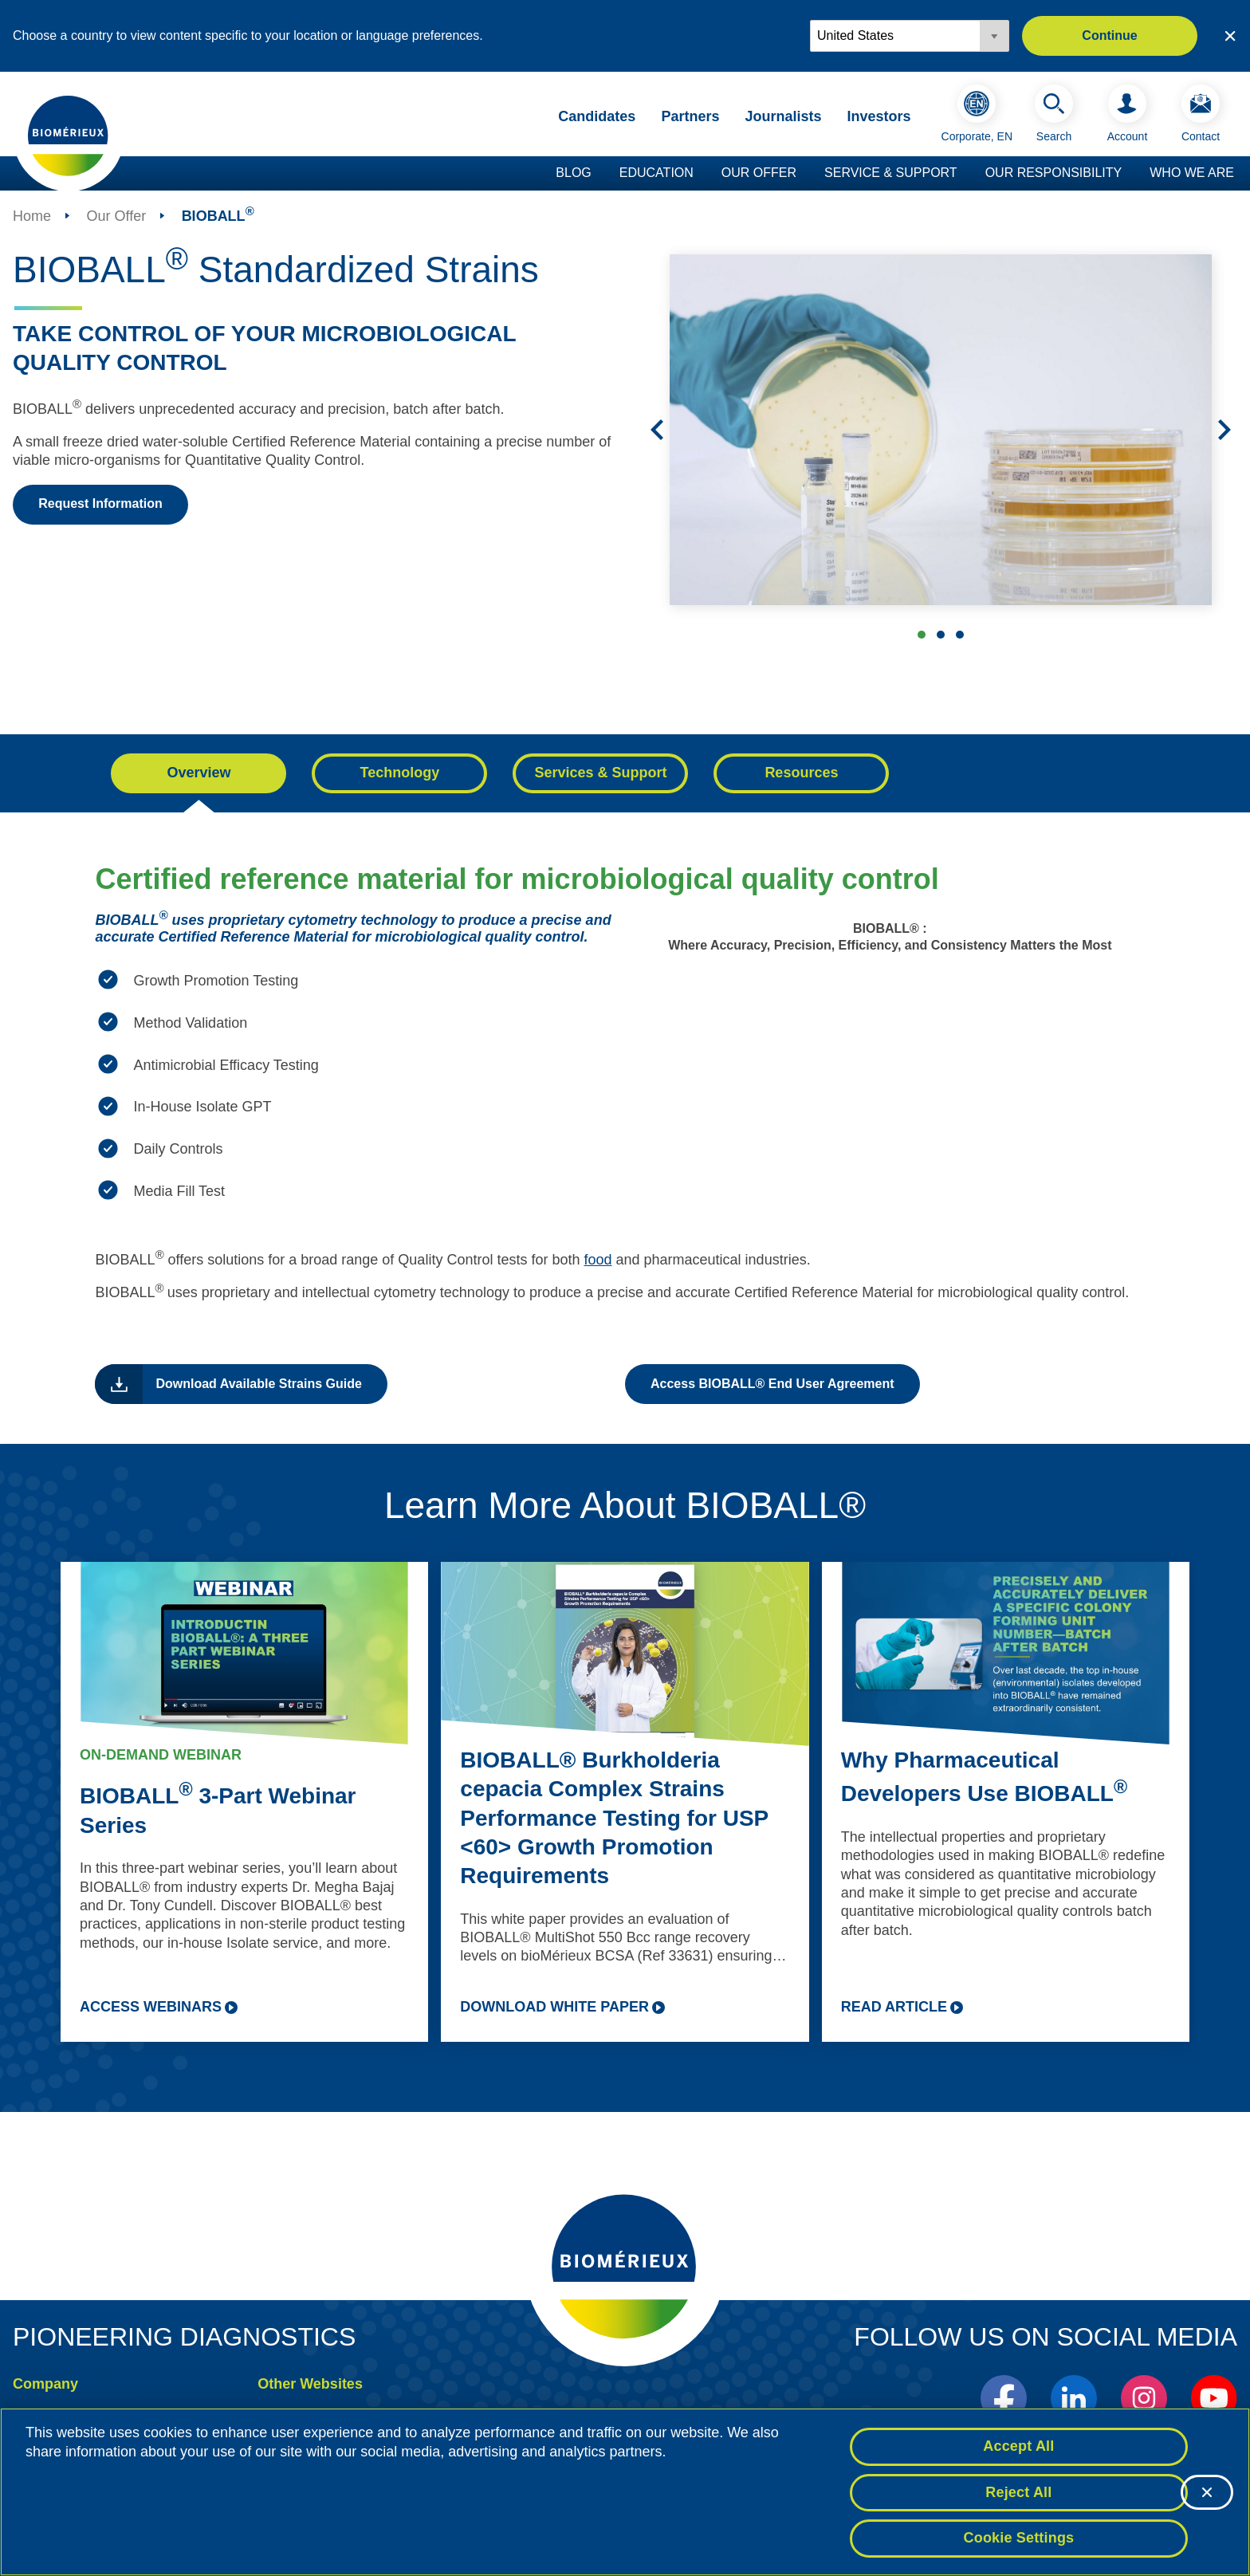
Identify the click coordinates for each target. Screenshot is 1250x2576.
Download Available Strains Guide (258, 1383)
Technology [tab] (400, 773)
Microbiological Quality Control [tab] (960, 635)
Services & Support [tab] (600, 773)
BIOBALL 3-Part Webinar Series (218, 1810)
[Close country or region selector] (1230, 36)
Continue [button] (1109, 35)
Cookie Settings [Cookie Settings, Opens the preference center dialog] (1019, 2539)
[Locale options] (909, 36)
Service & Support (890, 172)
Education (656, 172)
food (597, 1260)
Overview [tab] (198, 773)
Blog (573, 172)
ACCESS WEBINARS (151, 2007)
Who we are (1192, 172)
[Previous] (657, 430)
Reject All (1018, 2493)
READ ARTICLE (894, 2007)
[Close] (1207, 2493)
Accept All (1018, 2447)
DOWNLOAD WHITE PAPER (554, 2007)
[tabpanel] (624, 1134)
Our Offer (758, 172)
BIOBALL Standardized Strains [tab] (922, 635)
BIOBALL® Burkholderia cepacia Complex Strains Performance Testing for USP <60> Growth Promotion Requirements (614, 1818)
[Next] (1224, 430)
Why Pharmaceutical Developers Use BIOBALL (984, 1777)
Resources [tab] (801, 773)
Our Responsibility (1053, 172)
